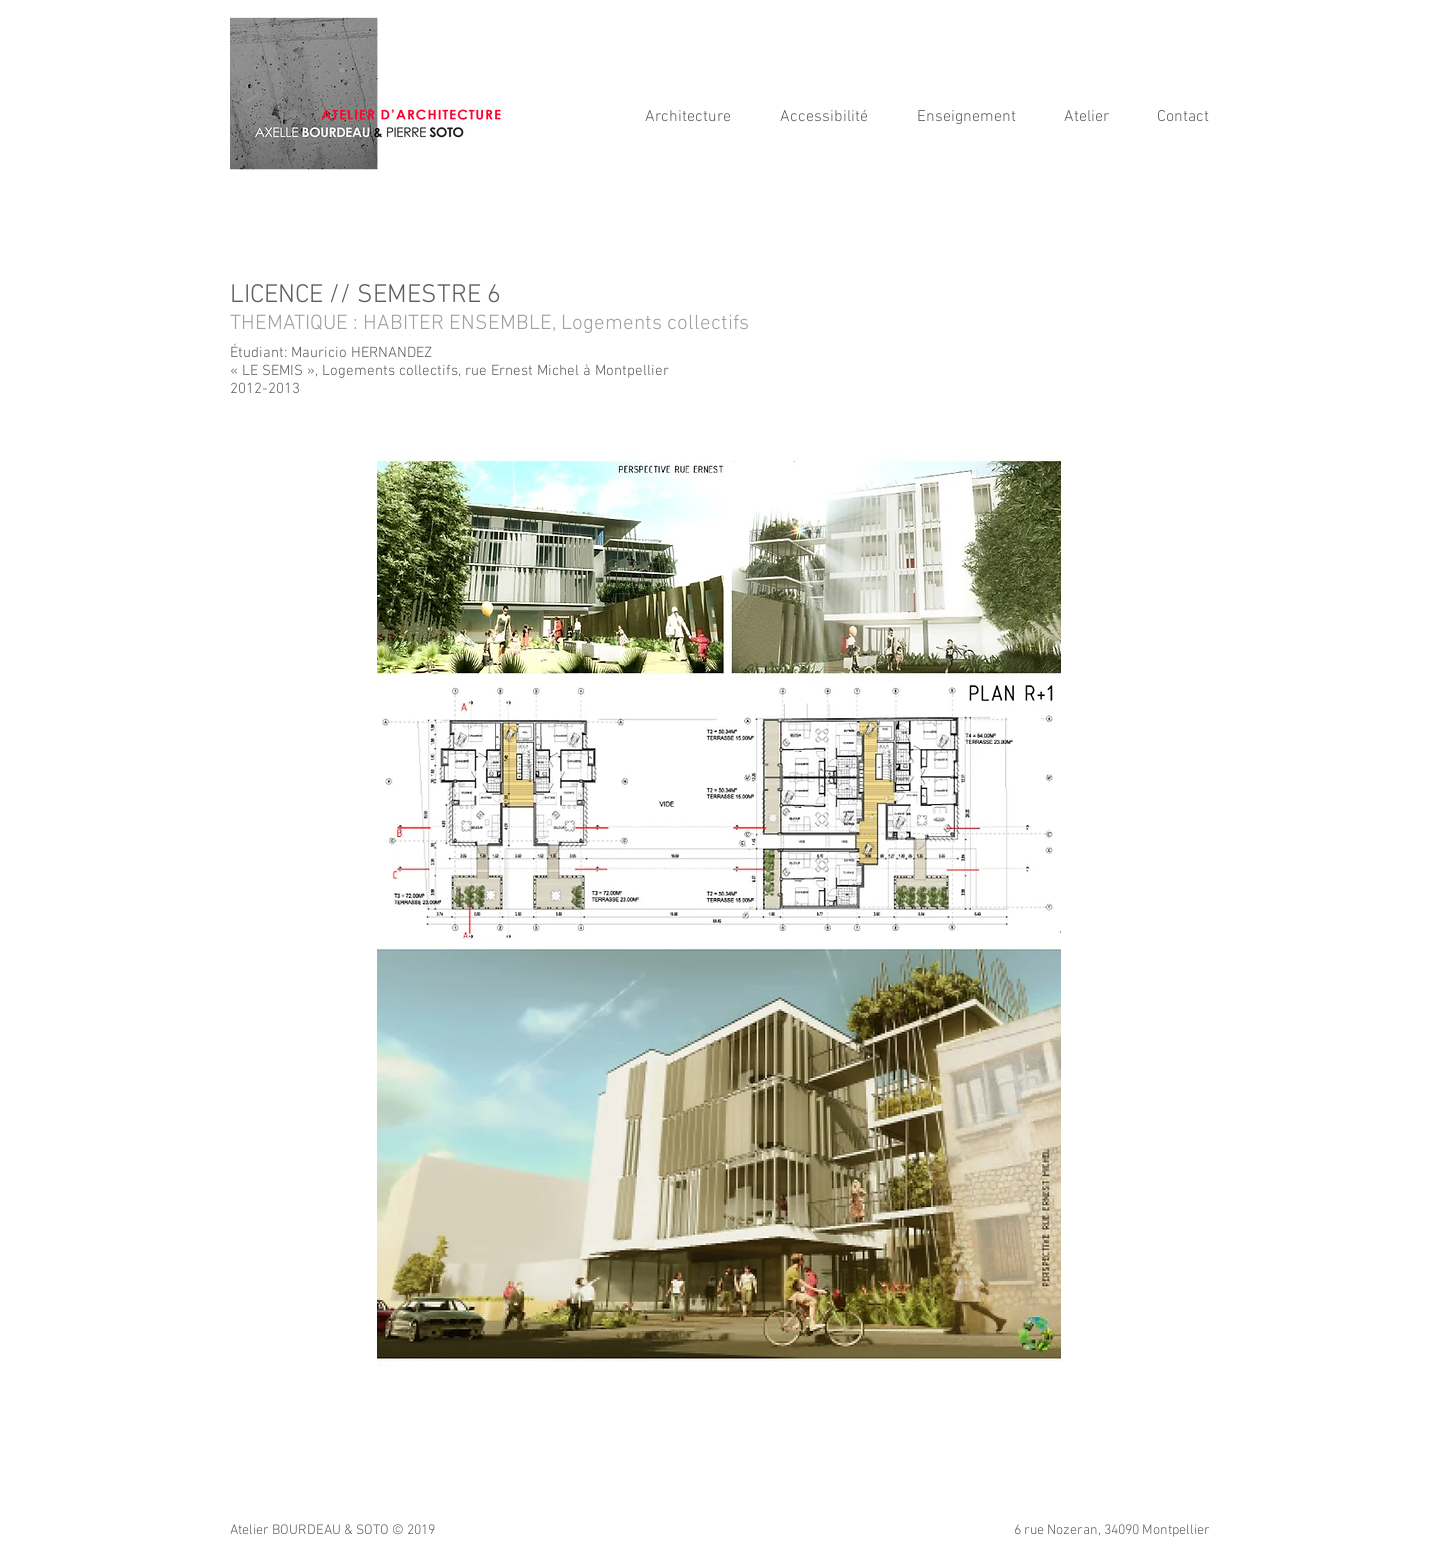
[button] (833, 117)
